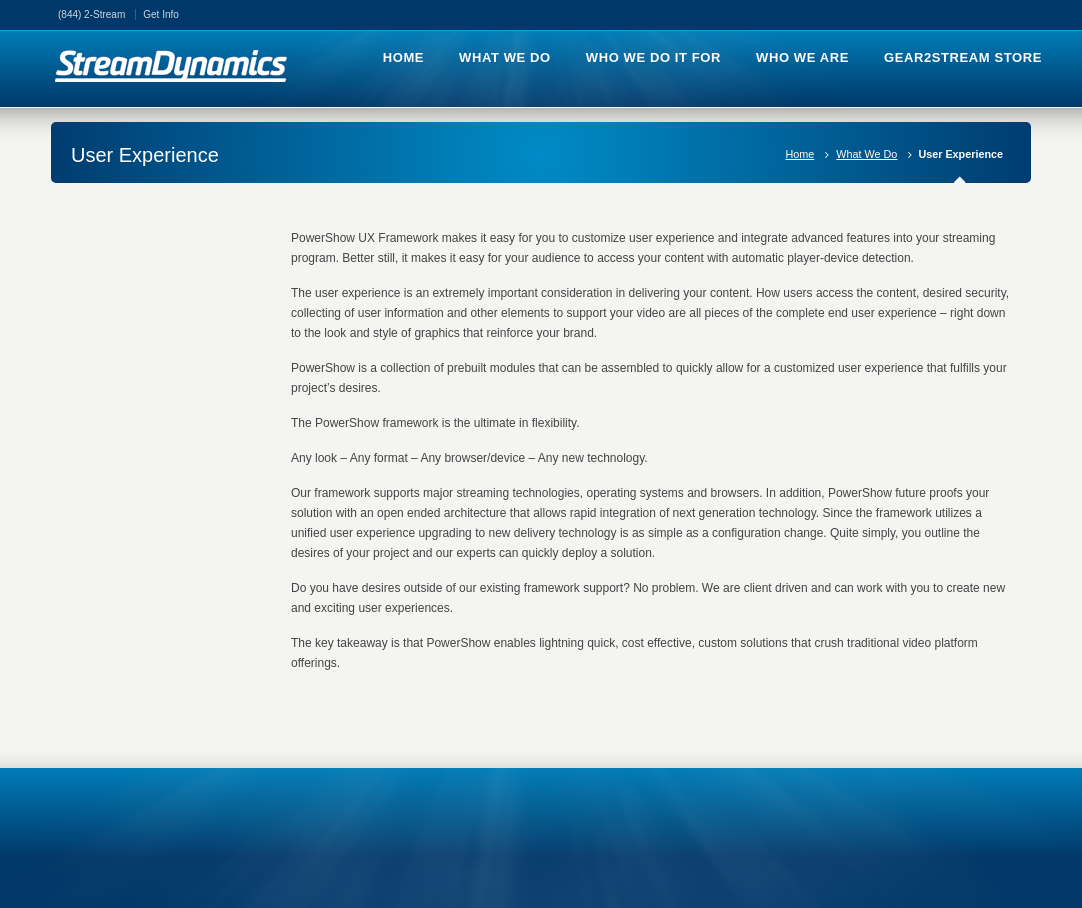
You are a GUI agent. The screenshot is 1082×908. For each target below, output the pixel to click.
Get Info (161, 14)
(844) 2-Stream (91, 14)
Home (800, 154)
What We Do (866, 154)
